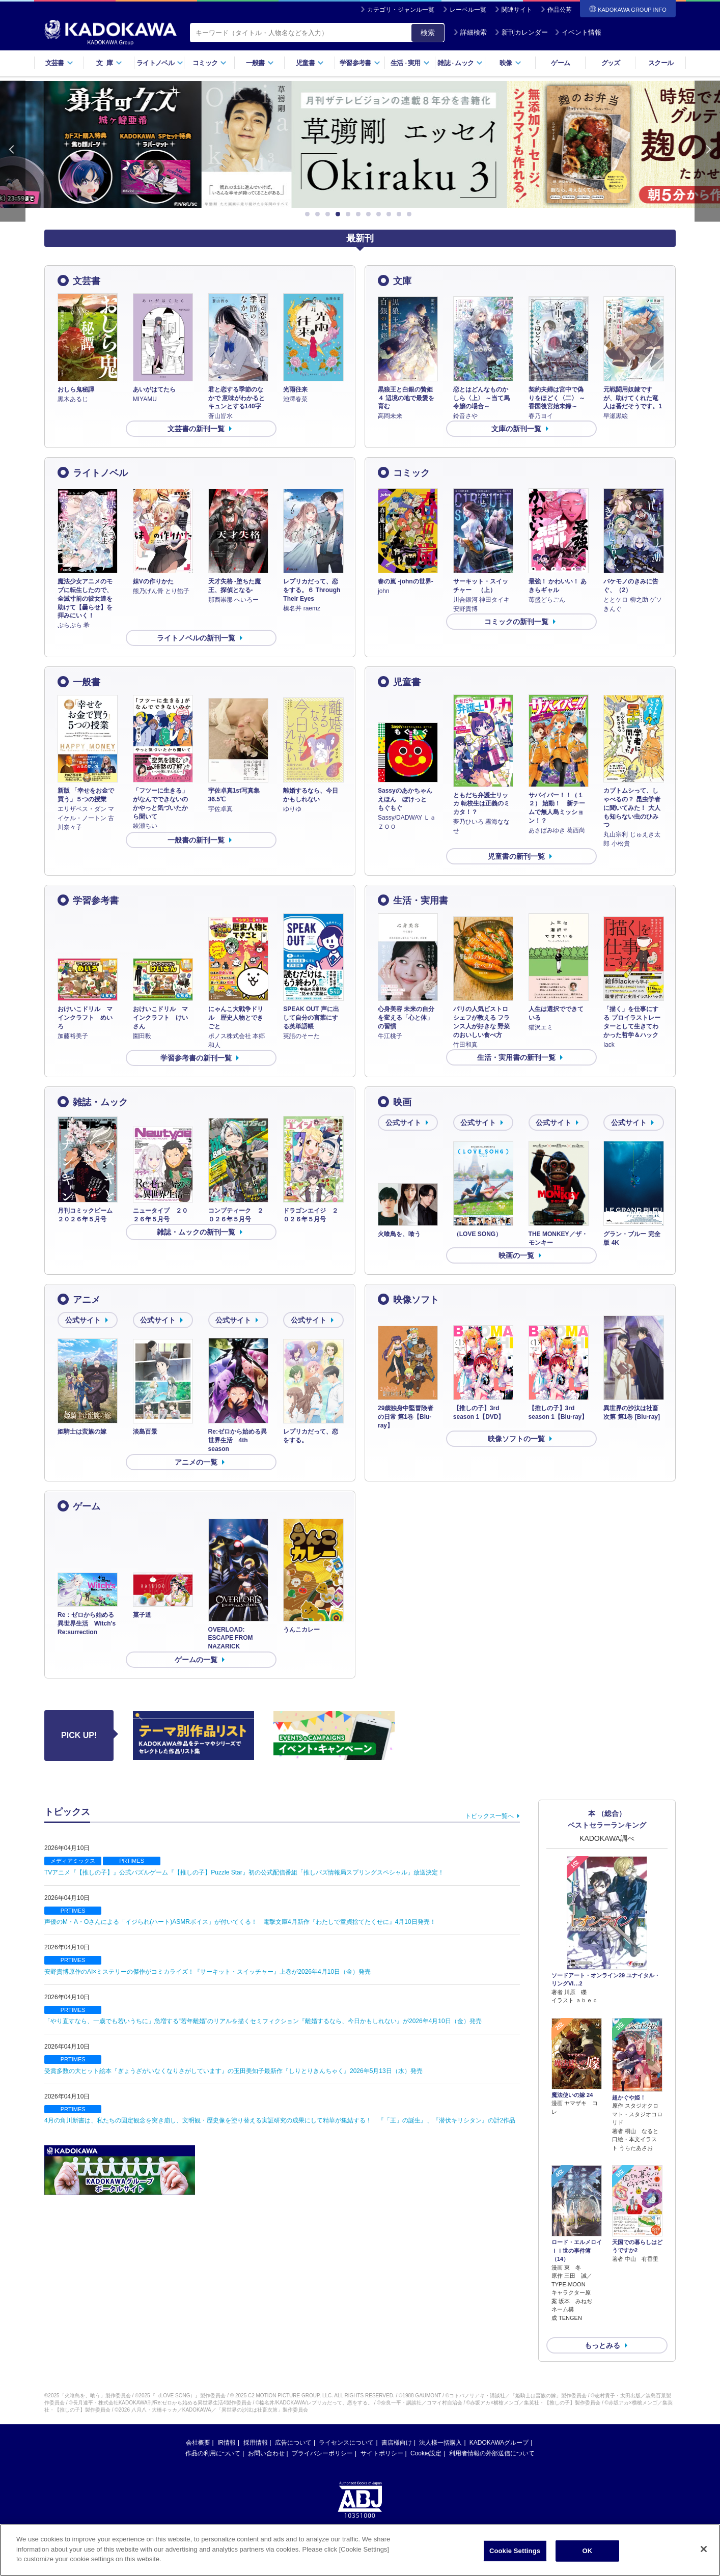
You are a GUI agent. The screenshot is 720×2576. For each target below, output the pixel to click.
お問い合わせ (266, 2436)
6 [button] (360, 214)
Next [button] (707, 151)
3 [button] (329, 214)
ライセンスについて (346, 2425)
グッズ (610, 63)
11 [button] (411, 214)
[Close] (704, 2549)
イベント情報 (578, 32)
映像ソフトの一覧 (516, 1439)
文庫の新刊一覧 (516, 429)
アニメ (86, 1300)
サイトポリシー (382, 2436)
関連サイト (517, 9)
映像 (510, 63)
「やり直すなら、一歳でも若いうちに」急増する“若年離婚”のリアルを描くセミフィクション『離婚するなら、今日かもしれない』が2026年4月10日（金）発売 (263, 2021)
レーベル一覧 (468, 9)
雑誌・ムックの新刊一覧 (196, 1232)
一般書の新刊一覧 (196, 840)
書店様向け (396, 2425)
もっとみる (602, 2329)
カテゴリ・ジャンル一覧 (400, 9)
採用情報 (255, 2425)
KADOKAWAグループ (499, 2425)
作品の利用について (212, 2436)
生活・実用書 (420, 900)
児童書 (310, 63)
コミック (209, 63)
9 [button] (390, 214)
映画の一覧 (516, 1255)
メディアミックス (72, 1861)
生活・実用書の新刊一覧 (516, 1057)
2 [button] (319, 214)
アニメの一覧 (196, 1462)
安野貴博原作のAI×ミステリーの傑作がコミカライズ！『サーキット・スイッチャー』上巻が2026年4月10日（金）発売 (207, 1971)
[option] (360, 144)
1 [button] (309, 214)
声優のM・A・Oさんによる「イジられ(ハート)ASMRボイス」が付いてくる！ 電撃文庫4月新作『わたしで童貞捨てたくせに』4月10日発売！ (240, 1921)
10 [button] (401, 214)
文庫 (402, 281)
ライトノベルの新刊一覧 (196, 638)
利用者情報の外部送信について (492, 2436)
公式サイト (403, 1122)
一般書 (260, 63)
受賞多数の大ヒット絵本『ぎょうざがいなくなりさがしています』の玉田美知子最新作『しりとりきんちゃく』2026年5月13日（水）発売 (233, 2071)
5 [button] (350, 214)
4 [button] (340, 214)
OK (588, 2551)
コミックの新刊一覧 (516, 622)
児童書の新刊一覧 (516, 856)
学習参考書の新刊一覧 (196, 1058)
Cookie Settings (514, 2551)
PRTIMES (131, 1861)
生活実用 (410, 63)
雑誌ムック (460, 63)
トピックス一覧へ (489, 1815)
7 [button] (370, 214)
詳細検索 (470, 32)
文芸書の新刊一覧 (196, 429)
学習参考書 (360, 63)
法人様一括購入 (440, 2425)
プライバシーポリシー (322, 2436)
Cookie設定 (425, 2436)
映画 (402, 1102)
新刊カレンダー (521, 32)
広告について (293, 2425)
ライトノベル (159, 63)
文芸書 (59, 63)
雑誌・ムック (100, 1102)
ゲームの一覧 (196, 1660)
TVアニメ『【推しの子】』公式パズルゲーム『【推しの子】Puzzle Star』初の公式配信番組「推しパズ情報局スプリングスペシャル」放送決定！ (244, 1872)
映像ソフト (416, 1300)
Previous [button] (12, 151)
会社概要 (198, 2425)
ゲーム (560, 63)
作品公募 (559, 9)
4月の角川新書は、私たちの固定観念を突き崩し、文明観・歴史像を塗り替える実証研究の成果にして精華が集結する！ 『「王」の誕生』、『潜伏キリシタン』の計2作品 (279, 2120)
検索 (428, 33)
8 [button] (380, 214)
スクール (660, 63)
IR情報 (226, 2425)
